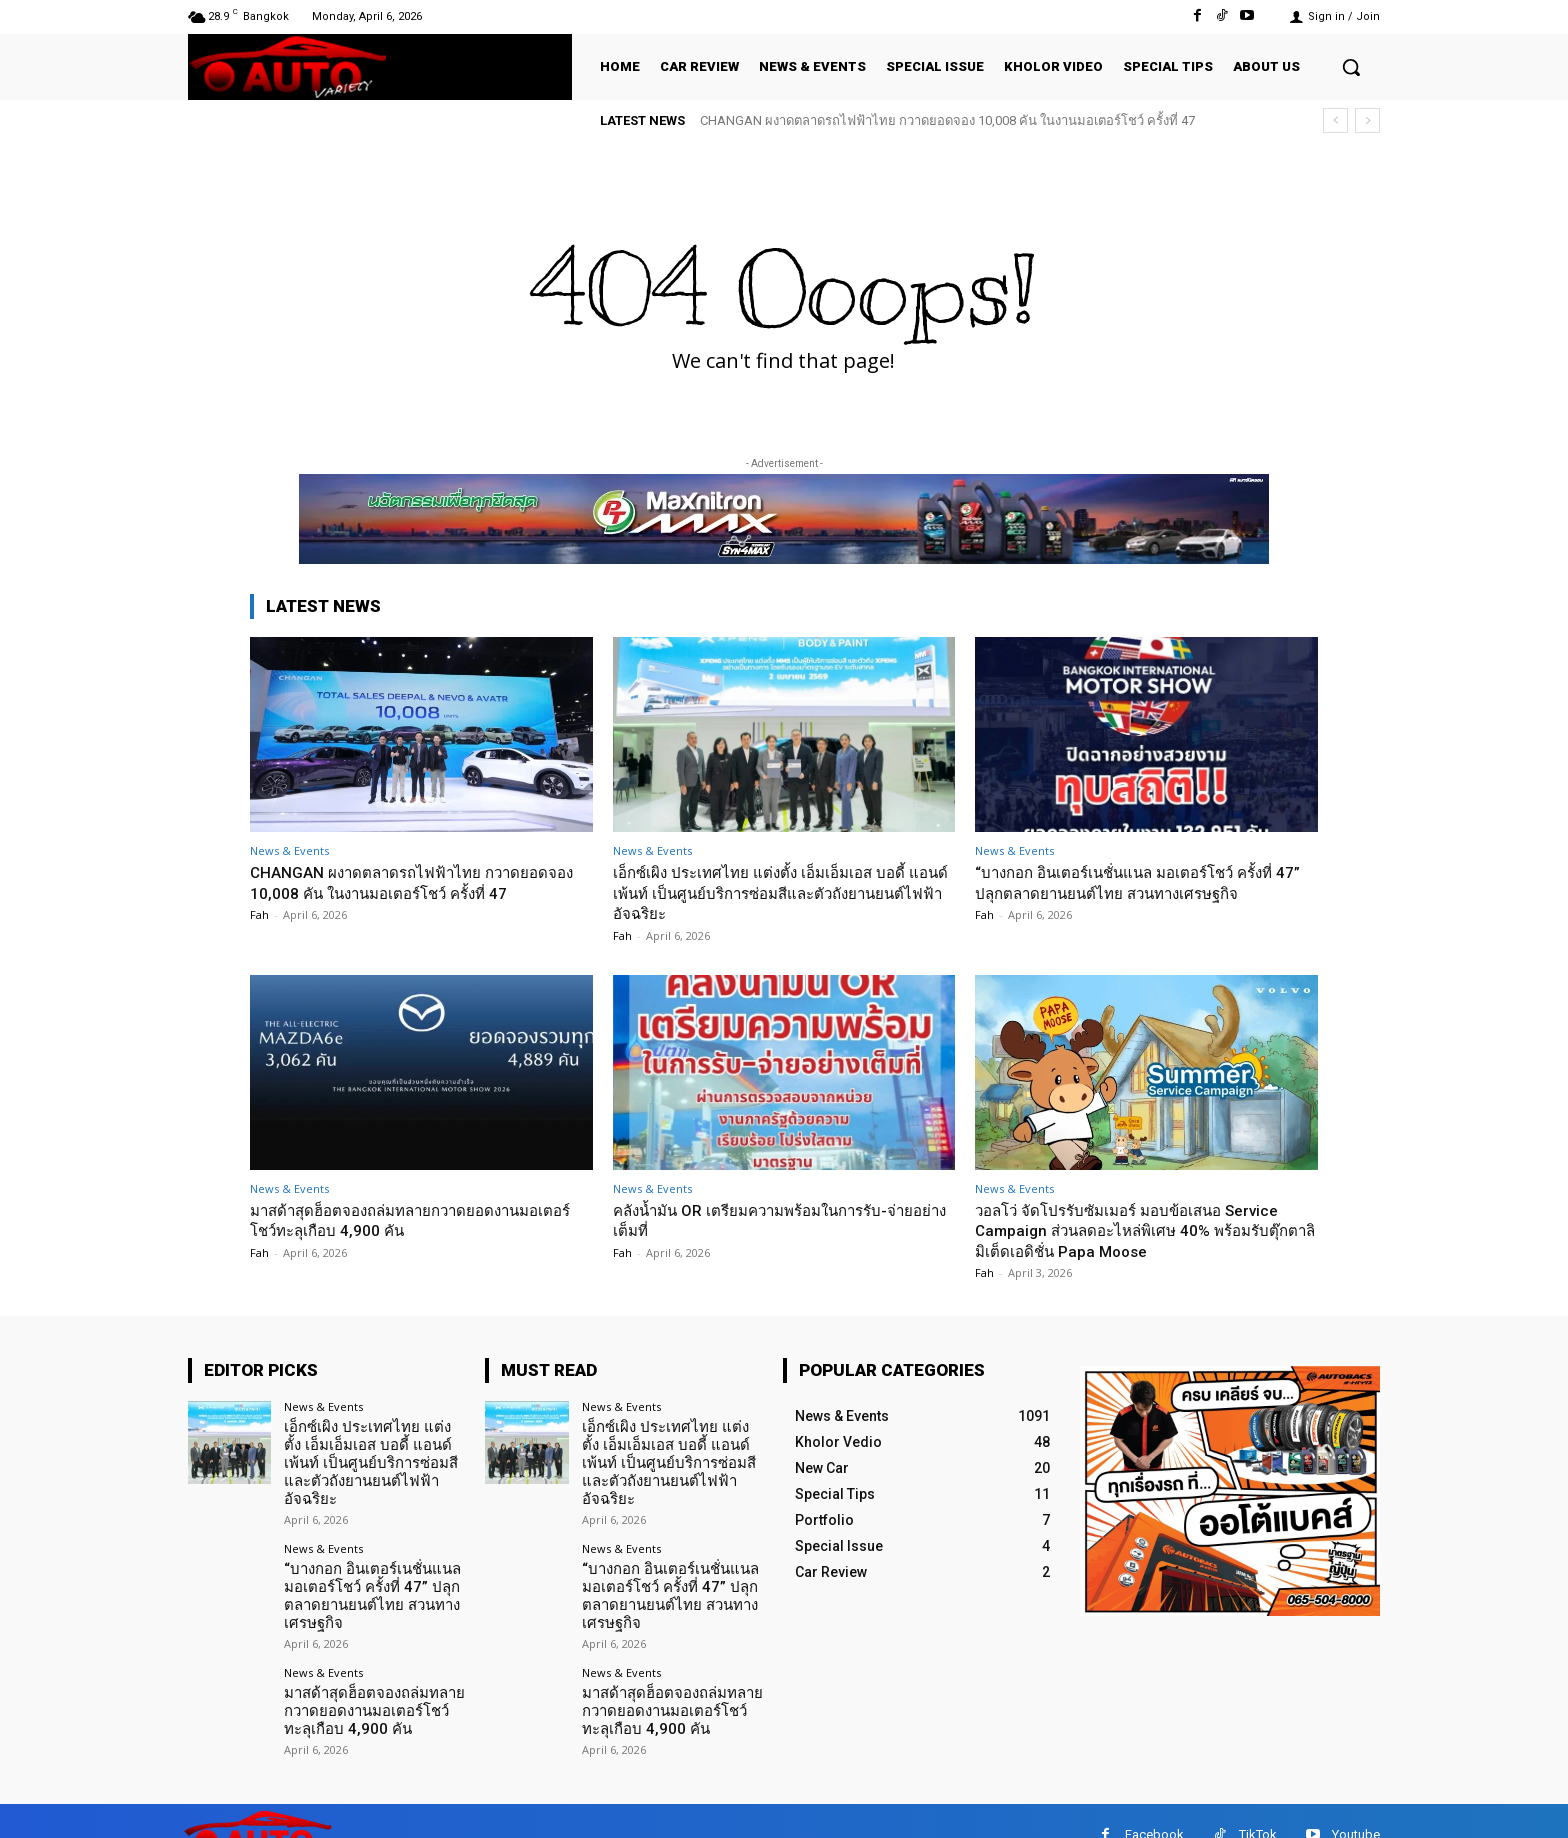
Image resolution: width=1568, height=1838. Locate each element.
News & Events (289, 850)
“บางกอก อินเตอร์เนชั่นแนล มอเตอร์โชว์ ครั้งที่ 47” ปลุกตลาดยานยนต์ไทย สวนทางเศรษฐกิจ (1144, 882)
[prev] (1335, 120)
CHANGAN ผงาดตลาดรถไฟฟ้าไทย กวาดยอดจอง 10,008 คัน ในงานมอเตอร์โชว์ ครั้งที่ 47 (947, 120)
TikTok (1258, 1807)
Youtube (1356, 1807)
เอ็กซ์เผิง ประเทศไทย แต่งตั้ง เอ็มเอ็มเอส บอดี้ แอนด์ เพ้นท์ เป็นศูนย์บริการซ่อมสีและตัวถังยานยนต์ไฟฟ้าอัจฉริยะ (776, 892)
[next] (1367, 120)
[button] (1351, 67)
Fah (259, 914)
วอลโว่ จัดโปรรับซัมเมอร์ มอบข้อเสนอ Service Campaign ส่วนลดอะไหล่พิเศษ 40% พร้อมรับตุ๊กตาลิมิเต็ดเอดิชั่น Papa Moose (1145, 1230)
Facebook (1154, 1807)
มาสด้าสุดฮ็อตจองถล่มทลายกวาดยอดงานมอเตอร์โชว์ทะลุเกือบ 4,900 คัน (403, 1220)
